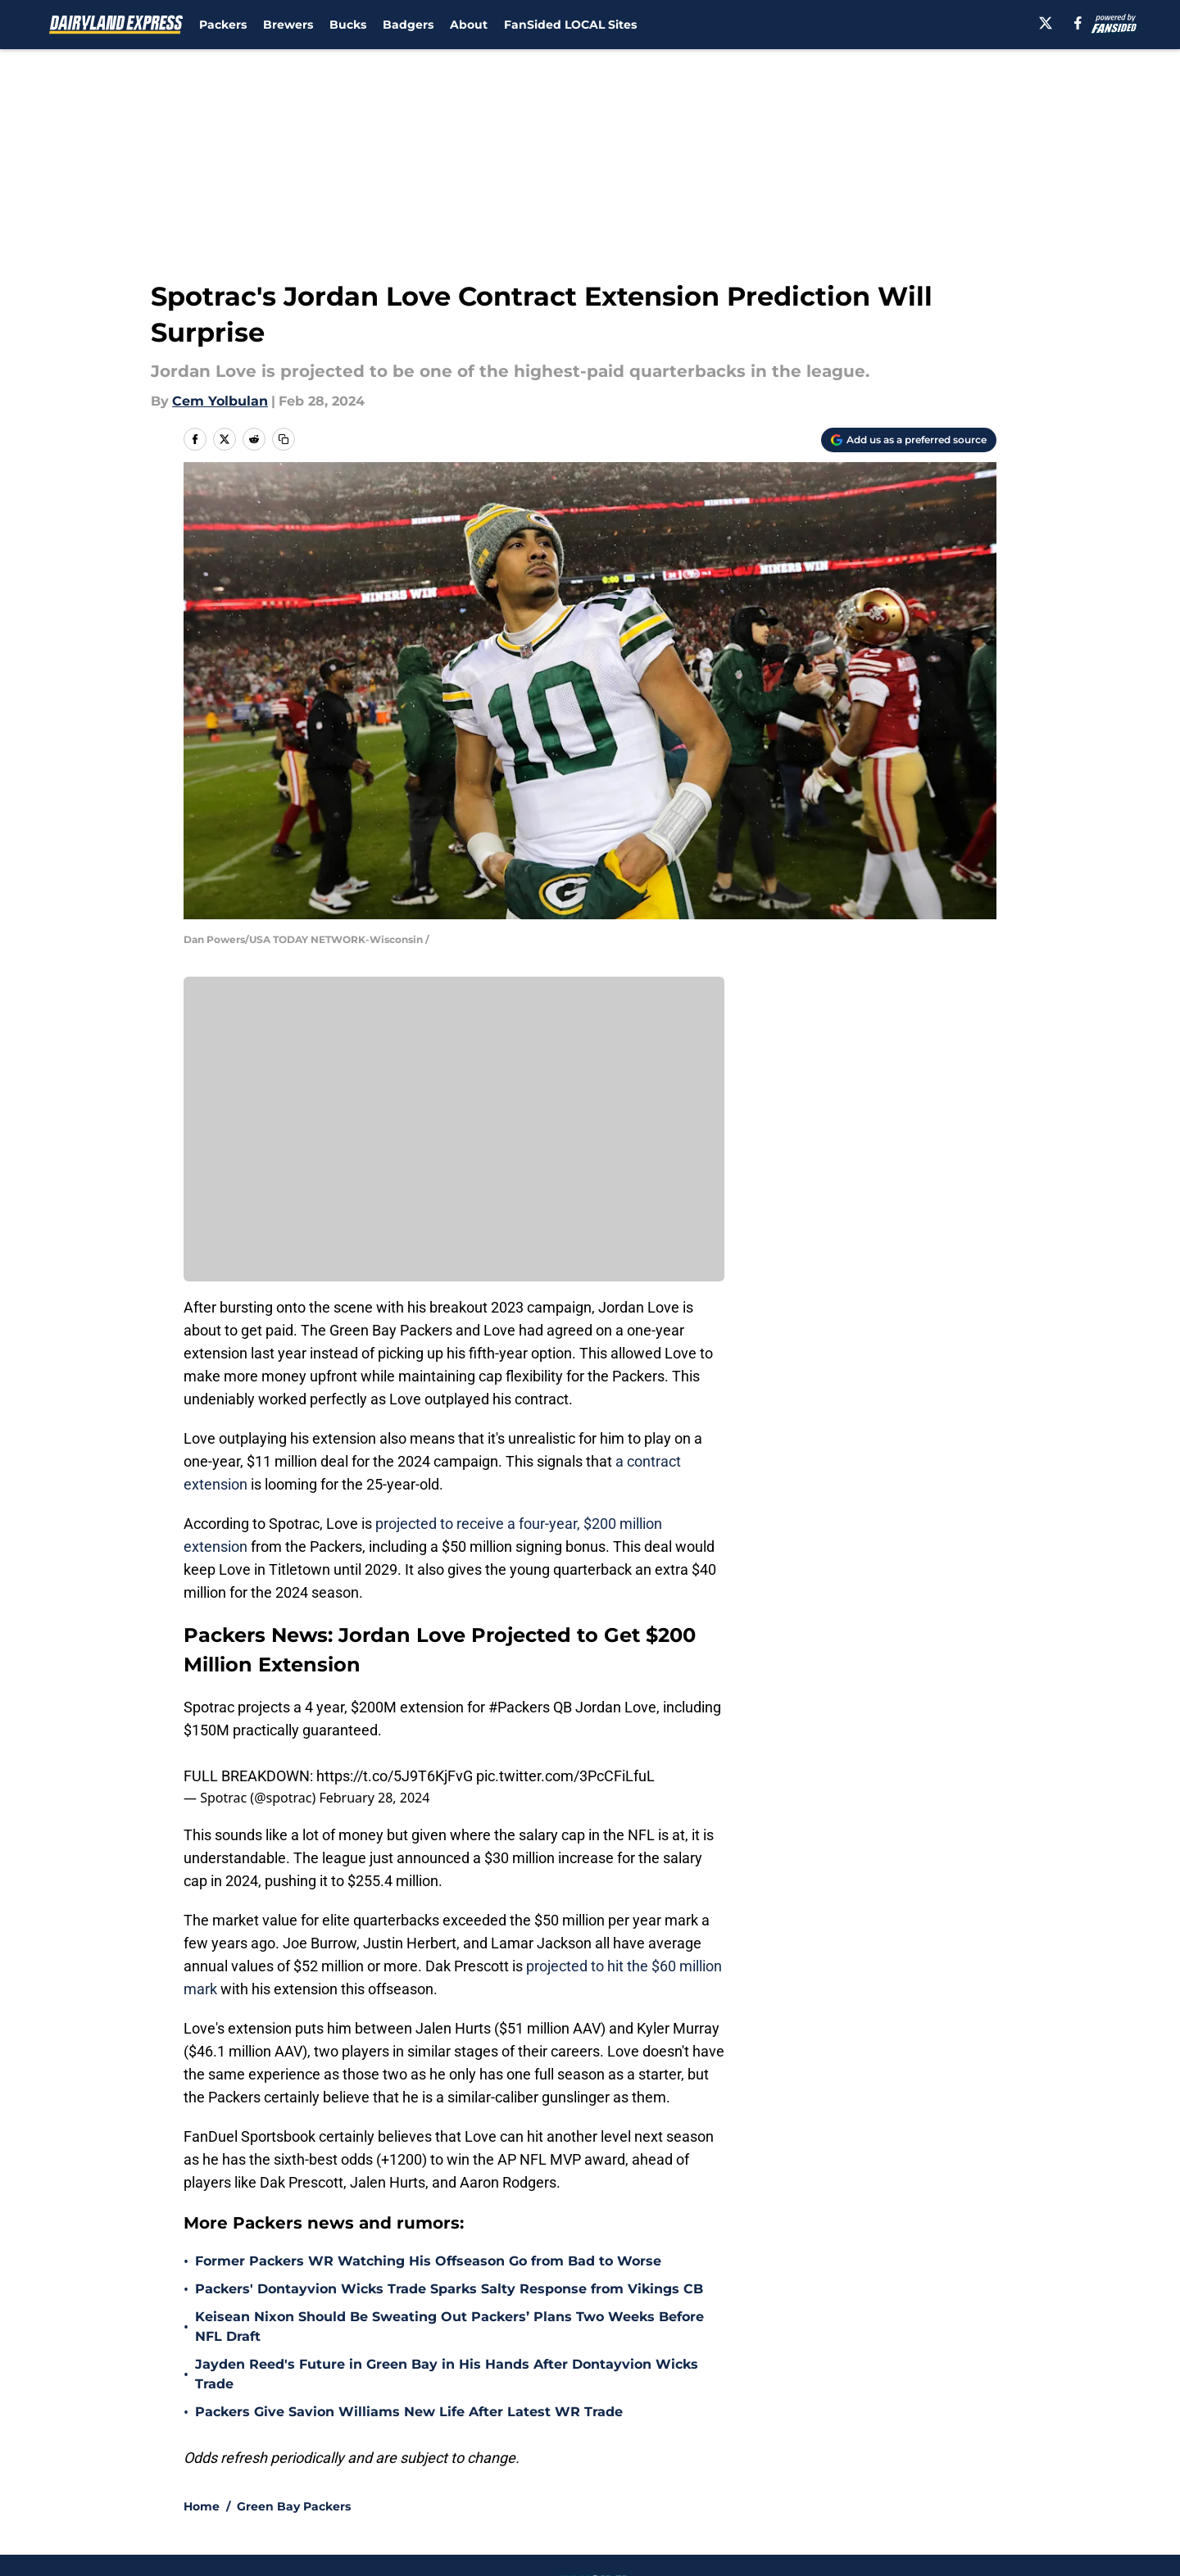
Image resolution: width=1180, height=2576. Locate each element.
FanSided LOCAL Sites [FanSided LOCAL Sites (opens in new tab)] (570, 24)
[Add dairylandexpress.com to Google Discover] (908, 440)
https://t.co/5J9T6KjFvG (394, 1776)
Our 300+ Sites (778, 2442)
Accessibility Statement (258, 2503)
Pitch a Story (222, 2473)
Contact (581, 2442)
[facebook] (1078, 22)
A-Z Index (432, 2503)
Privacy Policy (445, 2473)
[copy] (283, 439)
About (469, 24)
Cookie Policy (774, 2473)
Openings (431, 2442)
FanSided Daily (940, 2442)
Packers (223, 24)
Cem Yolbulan (220, 401)
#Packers (519, 1707)
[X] (1045, 22)
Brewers (288, 24)
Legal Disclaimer (946, 2473)
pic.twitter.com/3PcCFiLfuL (565, 1776)
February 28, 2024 (374, 1798)
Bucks (347, 24)
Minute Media (137, 2547)
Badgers (408, 24)
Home (202, 2327)
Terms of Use (599, 2473)
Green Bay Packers (294, 2327)
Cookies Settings (610, 2503)
